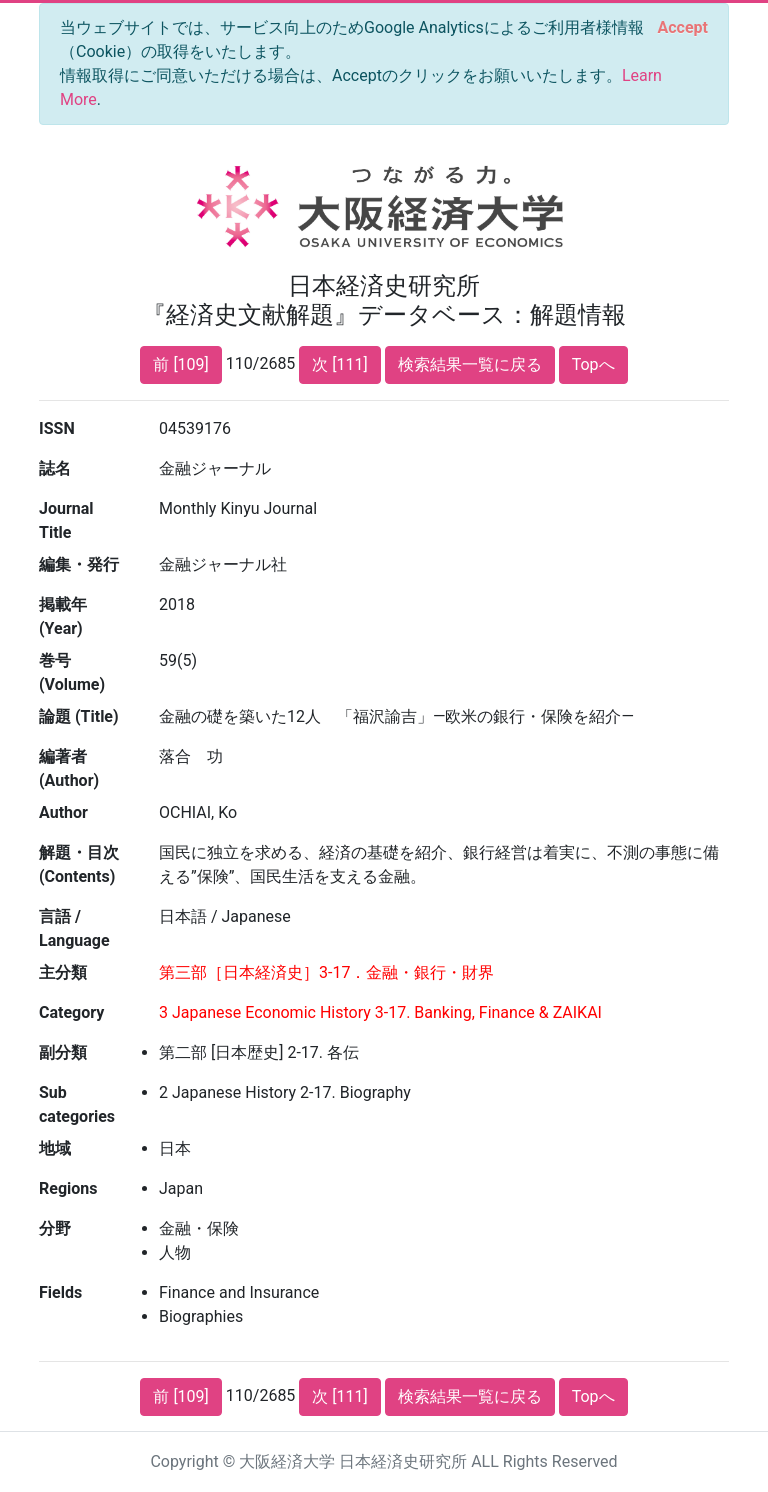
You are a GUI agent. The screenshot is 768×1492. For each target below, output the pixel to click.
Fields (60, 1292)
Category (71, 1012)
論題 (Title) (79, 716)
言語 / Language (74, 928)
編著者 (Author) (69, 768)
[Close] (683, 28)
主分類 (63, 972)
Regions (68, 1188)
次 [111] (339, 364)
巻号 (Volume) (72, 672)
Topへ (593, 364)
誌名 (55, 468)
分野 (55, 1228)
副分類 (63, 1052)
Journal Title (66, 520)
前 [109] (180, 364)
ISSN (57, 428)
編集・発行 (79, 564)
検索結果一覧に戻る (470, 364)
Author (63, 812)
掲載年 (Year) (63, 616)
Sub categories (77, 1104)
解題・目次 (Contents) (79, 864)
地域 (55, 1148)
